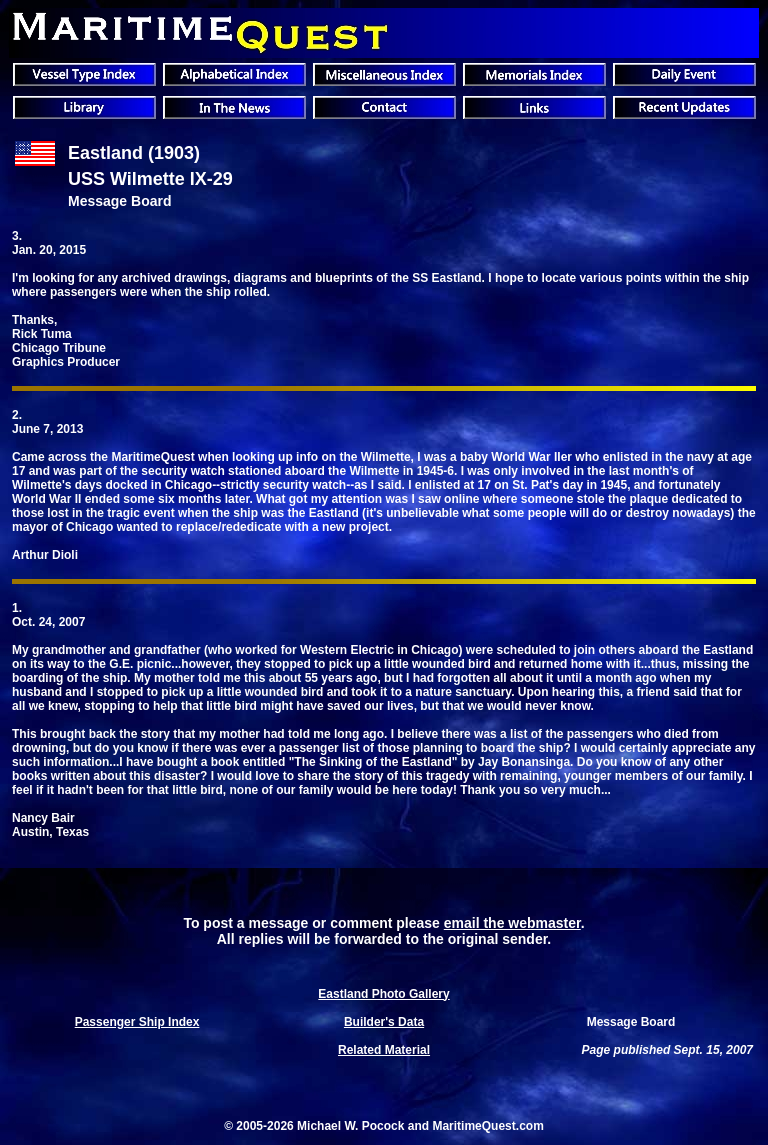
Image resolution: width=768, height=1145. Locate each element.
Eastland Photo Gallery (383, 994)
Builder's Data (384, 1022)
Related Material (384, 1050)
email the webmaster (512, 923)
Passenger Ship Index (137, 1022)
